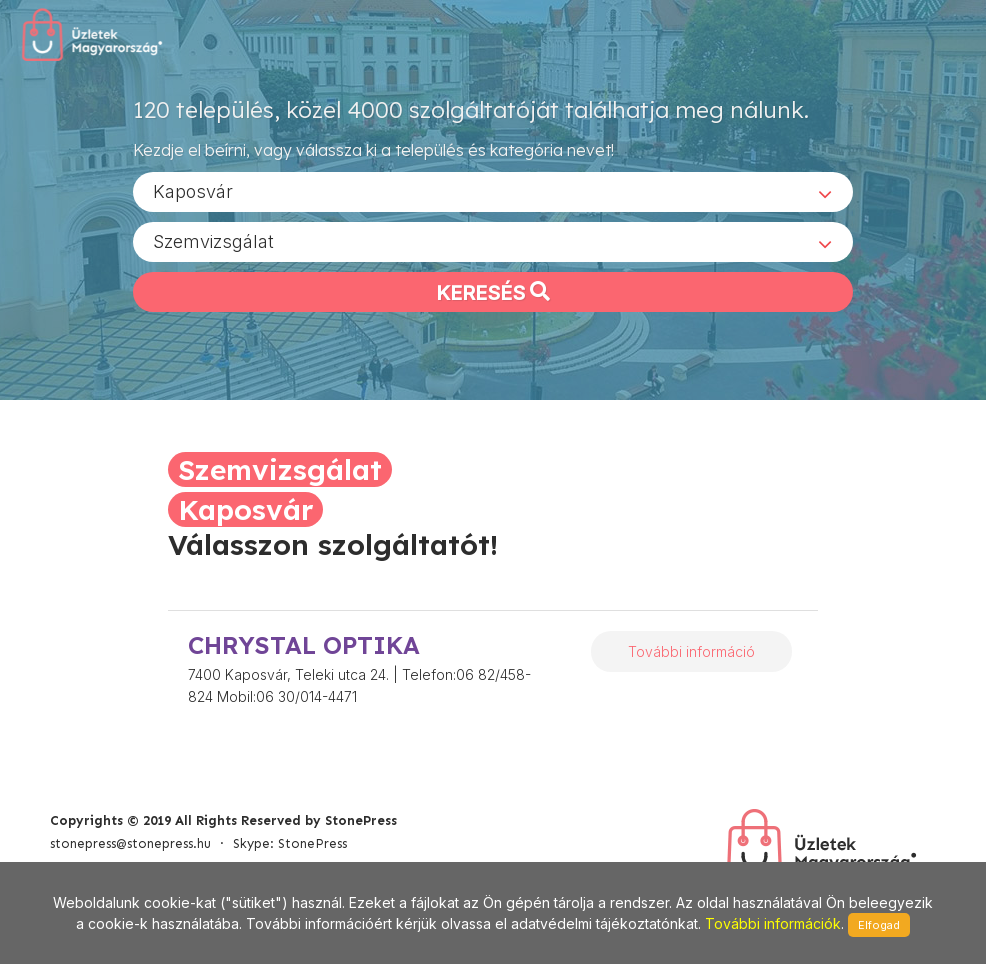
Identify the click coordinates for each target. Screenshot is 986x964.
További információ (691, 651)
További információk (773, 923)
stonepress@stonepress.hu (130, 843)
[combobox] (493, 191)
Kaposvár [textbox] (193, 190)
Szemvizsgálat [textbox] (213, 240)
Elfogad (879, 925)
